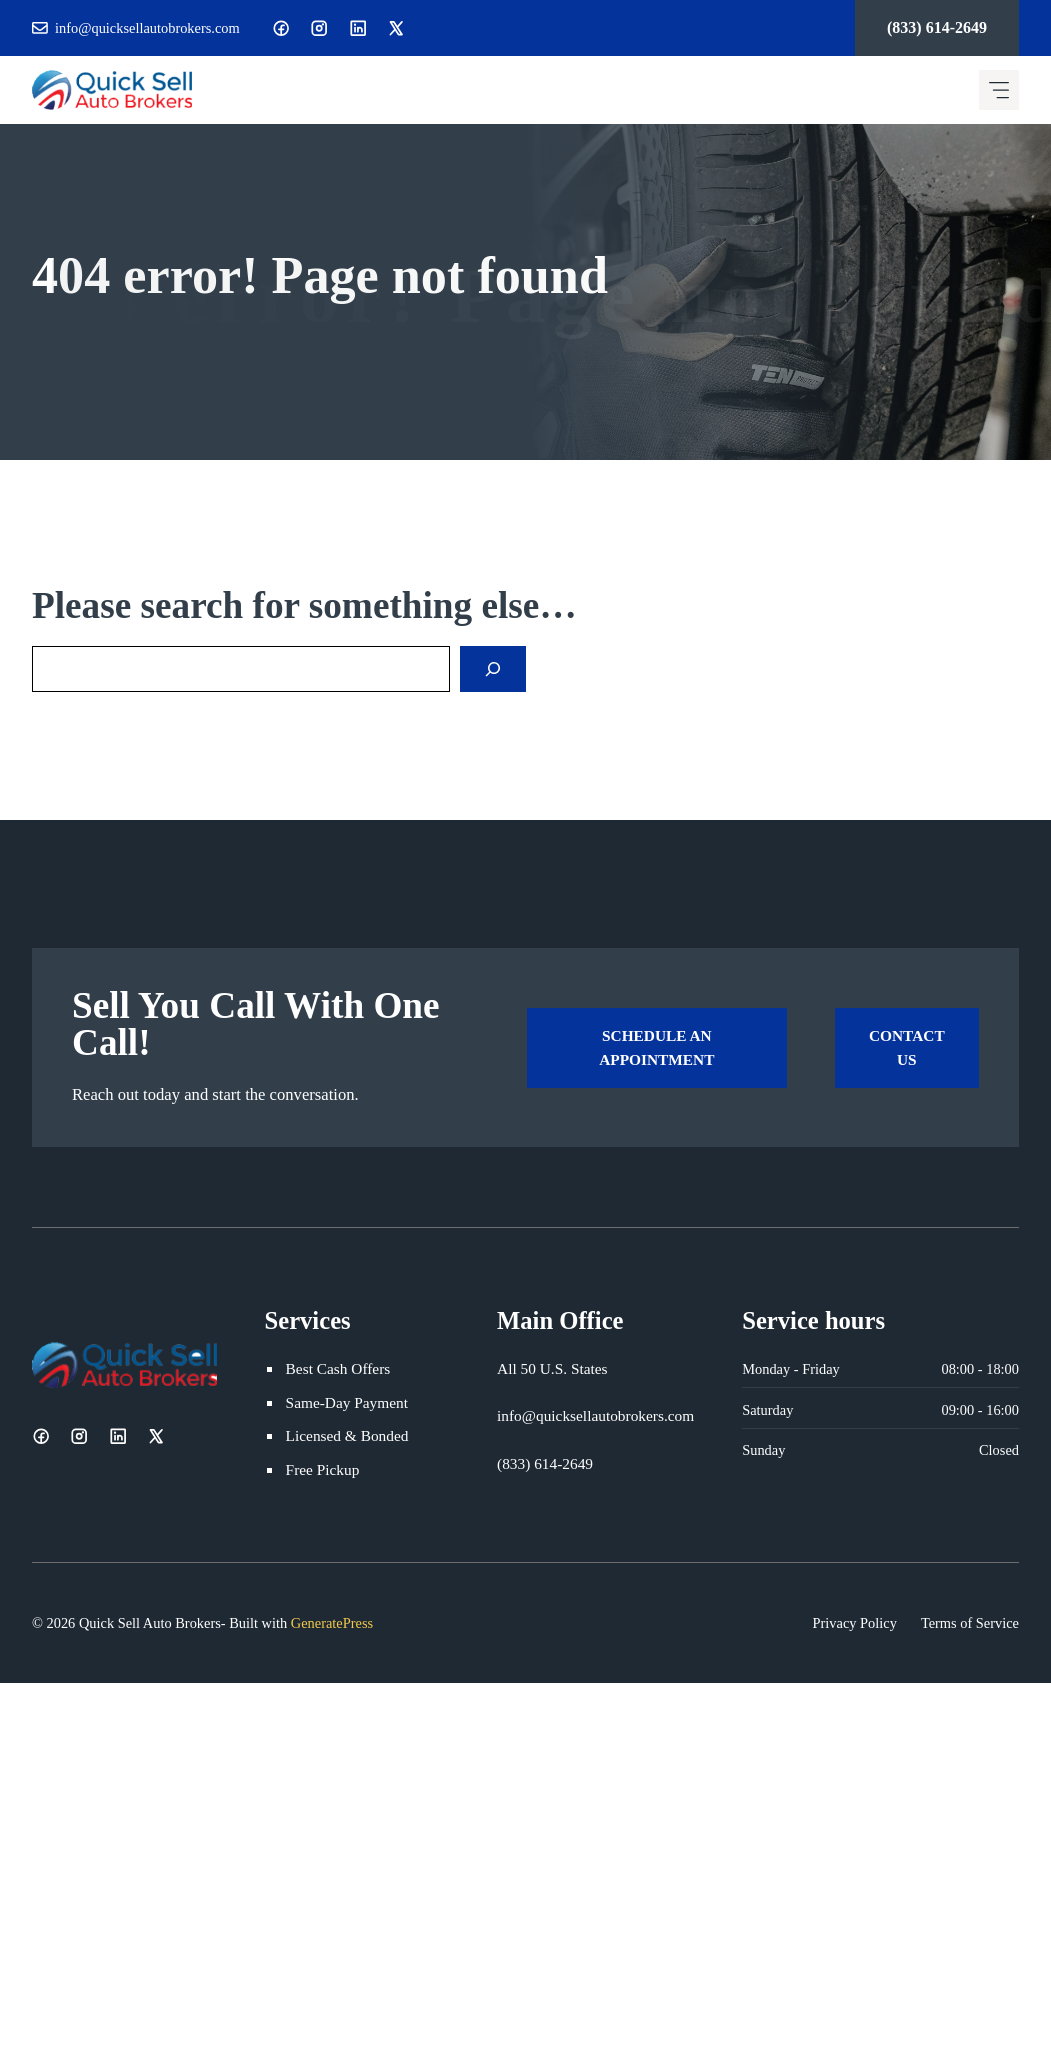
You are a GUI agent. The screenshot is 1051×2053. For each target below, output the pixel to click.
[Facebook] (281, 28)
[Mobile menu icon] (999, 90)
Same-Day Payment (347, 1402)
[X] (396, 28)
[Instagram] (319, 28)
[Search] (493, 669)
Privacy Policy (855, 1623)
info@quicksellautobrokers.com (147, 28)
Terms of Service (970, 1623)
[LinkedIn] (358, 28)
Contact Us (907, 1047)
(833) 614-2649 (937, 27)
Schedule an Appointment (656, 1047)
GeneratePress (332, 1623)
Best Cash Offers (338, 1368)
